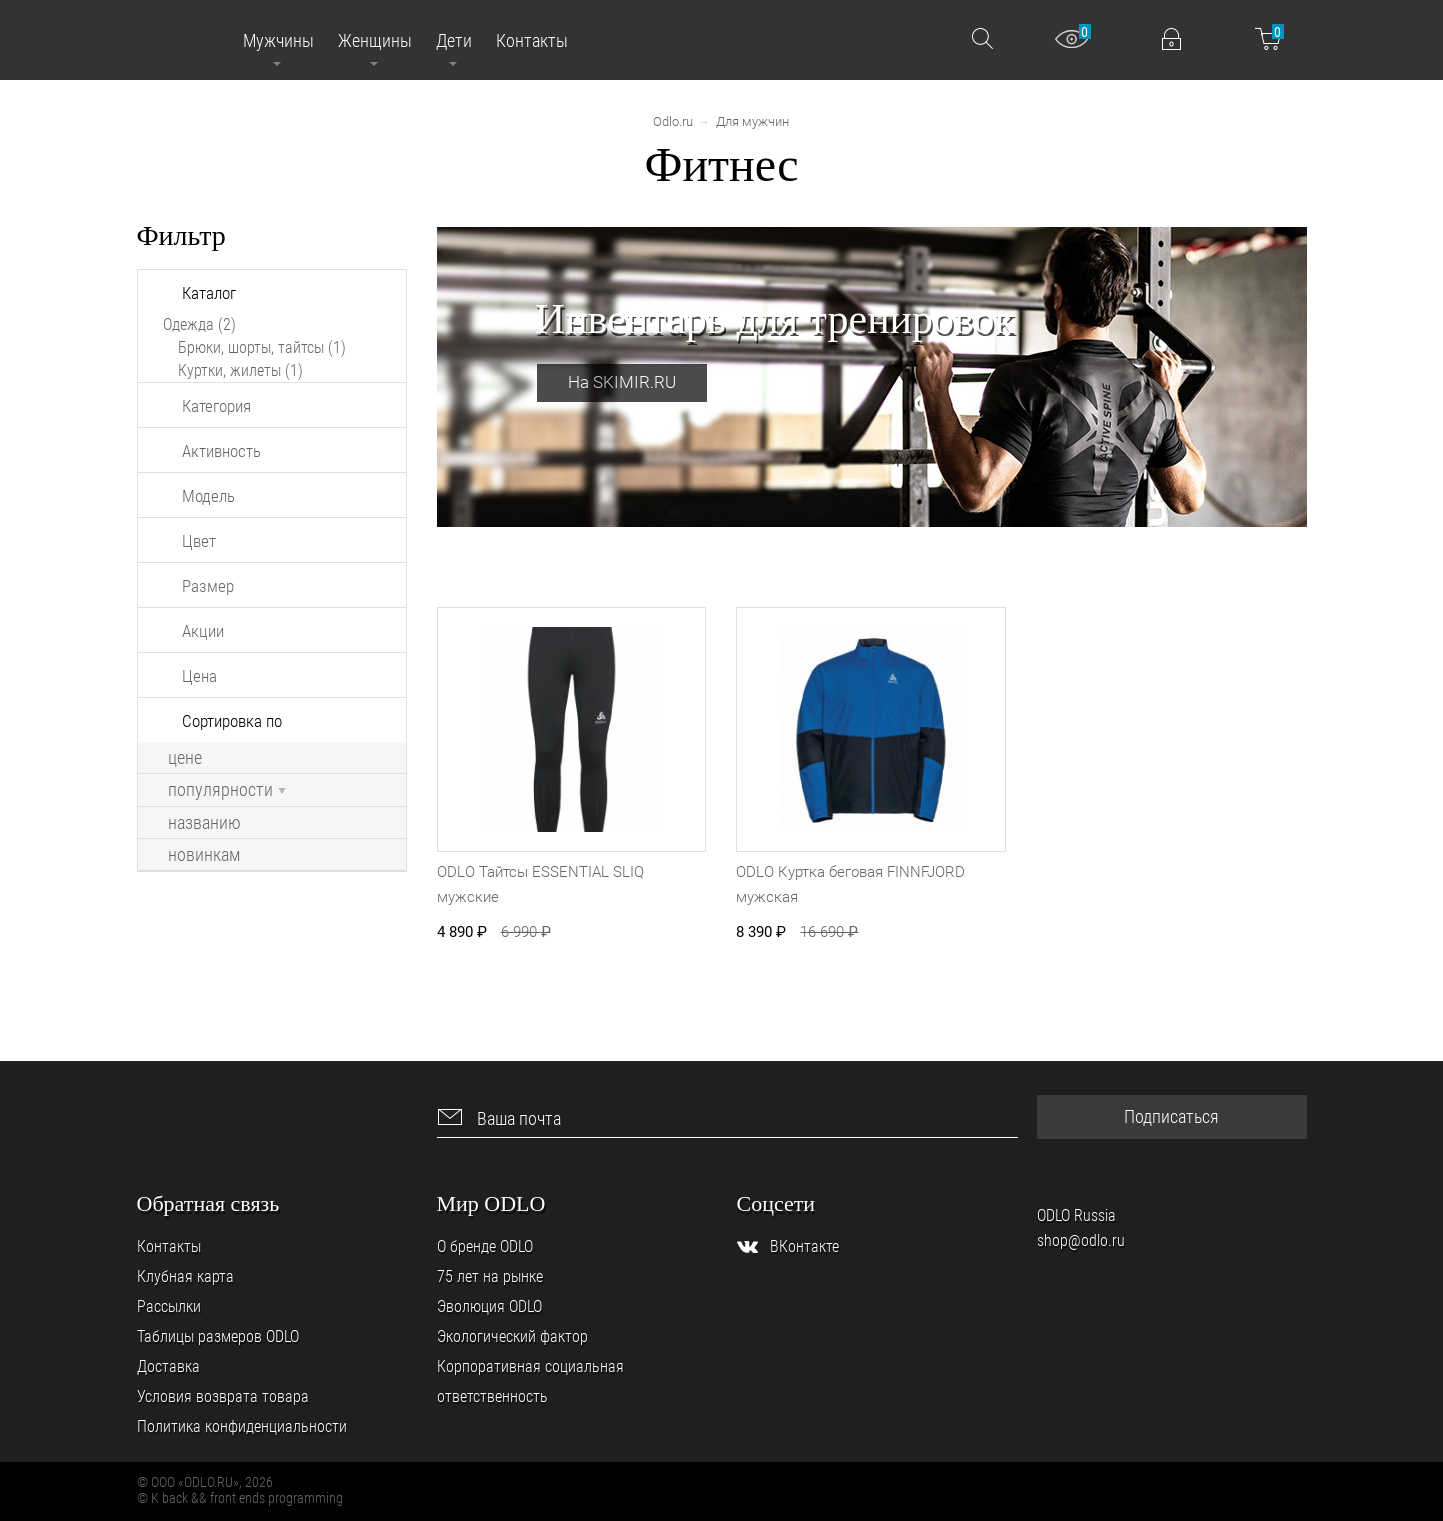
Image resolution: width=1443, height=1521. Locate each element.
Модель (208, 496)
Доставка (168, 1366)
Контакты (169, 1246)
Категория (216, 406)
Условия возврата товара (223, 1396)
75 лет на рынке (490, 1276)
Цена (199, 676)
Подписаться (1171, 1116)
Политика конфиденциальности (242, 1426)
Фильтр (181, 235)
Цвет (199, 541)
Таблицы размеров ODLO (218, 1336)
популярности (227, 790)
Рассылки (169, 1306)
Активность (221, 451)
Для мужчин (752, 121)
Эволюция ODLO (489, 1306)
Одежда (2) (199, 324)
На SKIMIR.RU (622, 382)
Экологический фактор (512, 1336)
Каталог (209, 293)
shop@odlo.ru (1081, 1240)
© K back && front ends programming (240, 1498)
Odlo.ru (673, 121)
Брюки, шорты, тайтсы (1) (262, 347)
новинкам (204, 855)
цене (185, 758)
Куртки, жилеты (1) (240, 370)
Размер (208, 586)
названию (204, 823)
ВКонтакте (804, 1246)
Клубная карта (185, 1276)
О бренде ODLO (485, 1246)
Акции (203, 631)
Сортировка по (232, 721)
